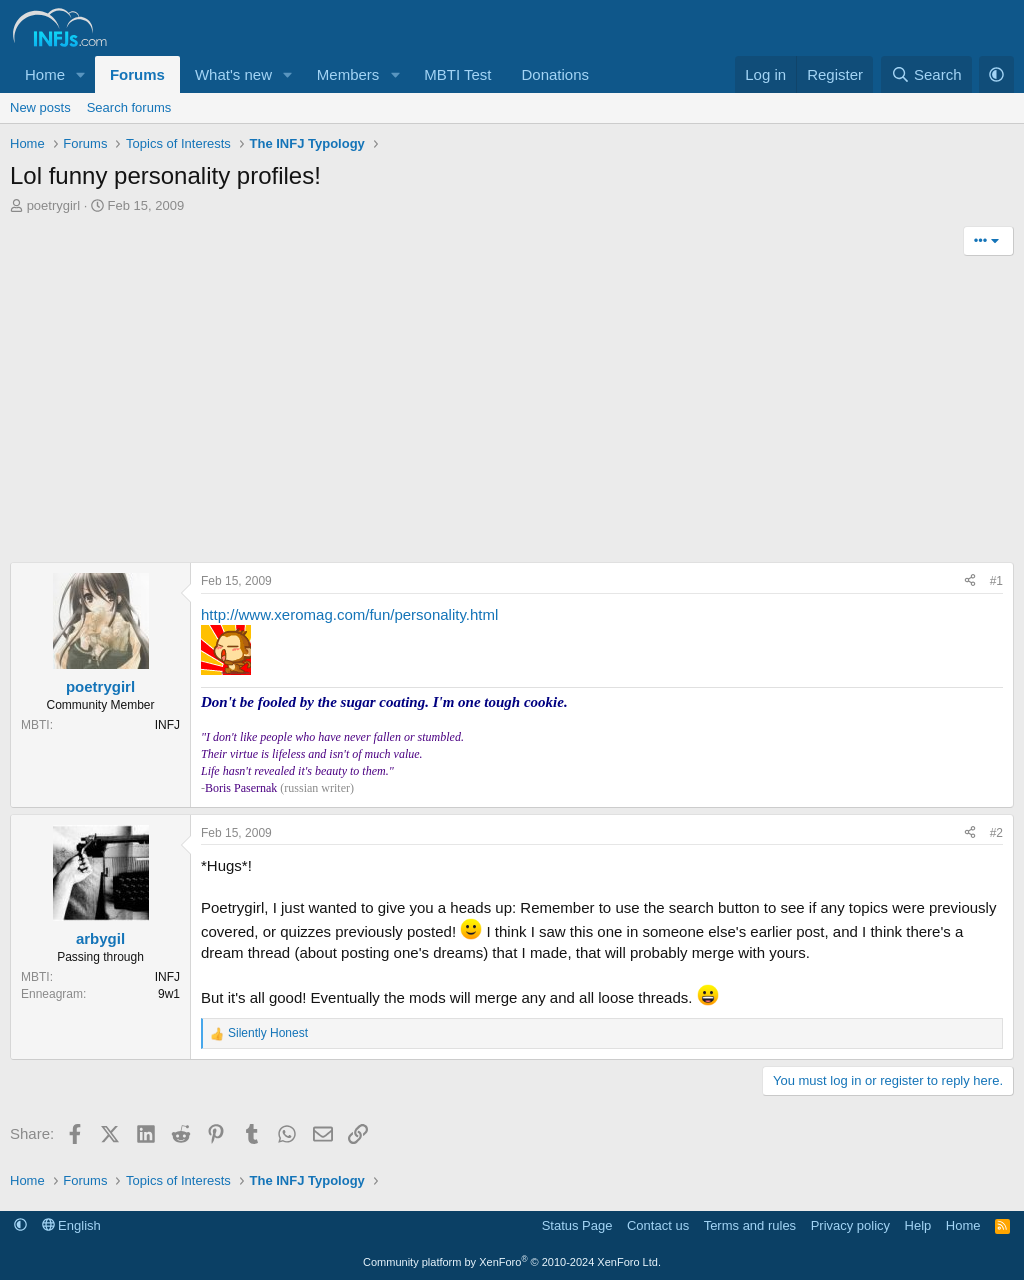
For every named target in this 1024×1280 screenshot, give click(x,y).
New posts (40, 107)
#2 (996, 833)
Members (348, 74)
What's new (233, 74)
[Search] (926, 74)
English (71, 1225)
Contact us (658, 1225)
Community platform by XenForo (512, 1262)
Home (45, 74)
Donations (555, 74)
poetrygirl (53, 205)
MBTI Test (457, 74)
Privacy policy (850, 1225)
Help (918, 1225)
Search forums (129, 107)
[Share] (970, 581)
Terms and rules (750, 1225)
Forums (137, 74)
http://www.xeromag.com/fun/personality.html (349, 614)
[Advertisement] (512, 412)
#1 (996, 581)
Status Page (577, 1225)
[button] (81, 74)
